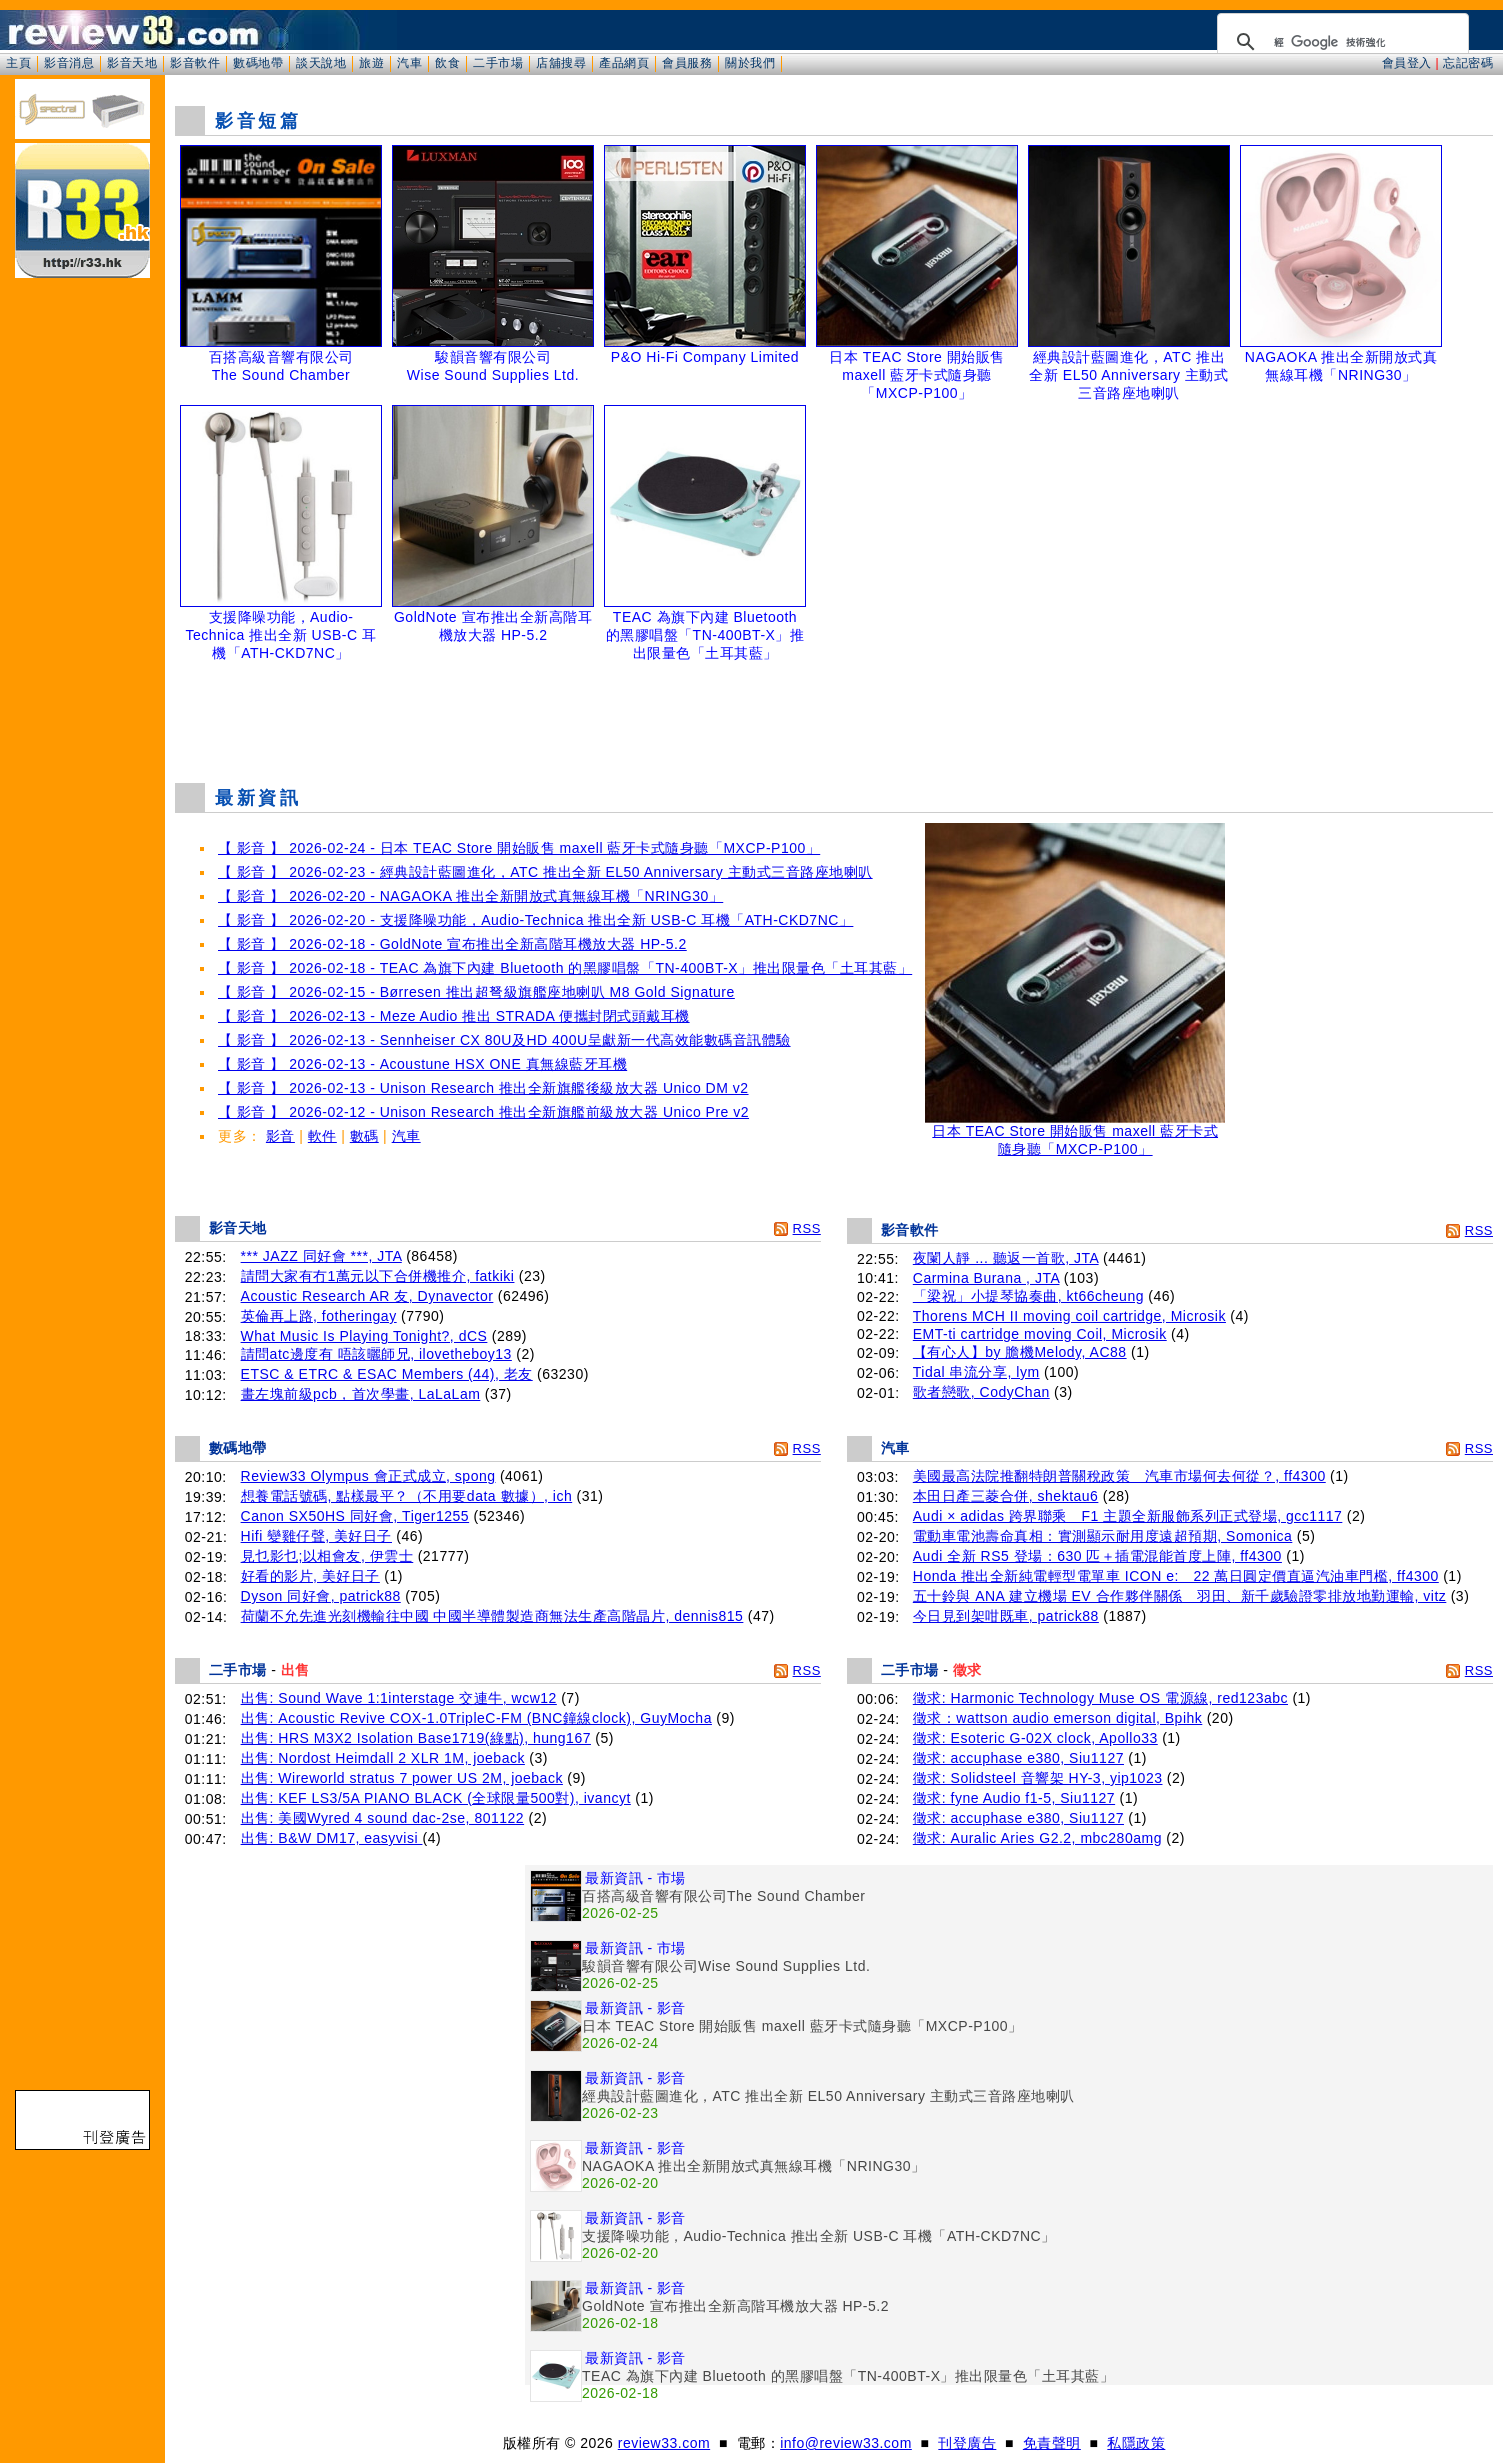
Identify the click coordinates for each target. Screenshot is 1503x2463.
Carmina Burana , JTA (986, 1278)
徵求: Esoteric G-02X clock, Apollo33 (1035, 1738)
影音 (280, 1136)
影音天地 (132, 63)
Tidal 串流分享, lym (976, 1372)
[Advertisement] (834, 717)
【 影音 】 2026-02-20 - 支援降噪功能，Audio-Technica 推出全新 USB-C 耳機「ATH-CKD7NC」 (535, 920)
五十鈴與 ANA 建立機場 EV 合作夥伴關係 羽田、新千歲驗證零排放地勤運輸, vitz (1180, 1596)
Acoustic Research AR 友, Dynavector (367, 1296)
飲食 (447, 63)
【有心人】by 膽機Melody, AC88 (1020, 1352)
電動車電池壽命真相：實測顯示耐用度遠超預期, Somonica (1103, 1536)
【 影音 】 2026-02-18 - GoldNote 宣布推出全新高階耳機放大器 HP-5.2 (452, 944)
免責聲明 (1052, 2443)
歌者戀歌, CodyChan (981, 1392)
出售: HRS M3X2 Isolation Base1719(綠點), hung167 (416, 1738)
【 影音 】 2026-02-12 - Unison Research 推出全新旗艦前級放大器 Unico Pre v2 (483, 1112)
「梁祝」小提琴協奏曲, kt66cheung (1028, 1296)
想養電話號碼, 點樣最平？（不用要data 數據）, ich (407, 1496)
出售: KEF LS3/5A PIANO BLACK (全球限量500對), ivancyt (436, 1798)
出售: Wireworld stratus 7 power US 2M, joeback (402, 1778)
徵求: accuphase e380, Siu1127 (1018, 1758)
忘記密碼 (1468, 63)
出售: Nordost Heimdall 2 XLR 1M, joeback (383, 1758)
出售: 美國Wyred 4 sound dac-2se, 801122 (383, 1818)
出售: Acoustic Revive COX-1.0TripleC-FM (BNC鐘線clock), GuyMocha (476, 1718)
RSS (807, 1228)
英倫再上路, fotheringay (319, 1316)
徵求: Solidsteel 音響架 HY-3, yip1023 (1038, 1778)
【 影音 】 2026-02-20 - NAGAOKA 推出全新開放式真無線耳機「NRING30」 (470, 896)
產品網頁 (624, 63)
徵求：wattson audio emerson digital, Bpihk (1058, 1718)
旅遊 (371, 63)
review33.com (664, 2443)
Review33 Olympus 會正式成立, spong (368, 1476)
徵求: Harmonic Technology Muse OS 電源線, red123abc (1100, 1698)
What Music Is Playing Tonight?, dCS (364, 1336)
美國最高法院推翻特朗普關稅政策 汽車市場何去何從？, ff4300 (1119, 1476)
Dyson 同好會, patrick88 (321, 1596)
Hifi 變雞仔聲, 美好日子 (316, 1536)
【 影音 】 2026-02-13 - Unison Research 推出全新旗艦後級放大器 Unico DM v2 (483, 1088)
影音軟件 (195, 63)
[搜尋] (1340, 42)
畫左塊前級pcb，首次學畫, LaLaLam (361, 1394)
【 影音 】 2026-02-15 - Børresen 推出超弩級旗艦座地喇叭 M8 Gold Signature (476, 992)
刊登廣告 (967, 2443)
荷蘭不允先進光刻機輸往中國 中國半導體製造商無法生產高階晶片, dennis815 (492, 1616)
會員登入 (1407, 63)
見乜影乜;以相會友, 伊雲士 (327, 1556)
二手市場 (498, 63)
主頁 (18, 63)
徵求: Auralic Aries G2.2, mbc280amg (1037, 1838)
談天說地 (321, 63)
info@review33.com (846, 2443)
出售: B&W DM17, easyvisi (332, 1838)
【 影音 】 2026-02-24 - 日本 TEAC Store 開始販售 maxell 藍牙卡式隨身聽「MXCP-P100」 (519, 848)
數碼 (364, 1136)
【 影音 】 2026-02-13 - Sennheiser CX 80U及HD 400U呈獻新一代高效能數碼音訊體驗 (504, 1040)
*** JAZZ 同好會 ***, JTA (321, 1256)
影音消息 (69, 63)
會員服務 (687, 63)
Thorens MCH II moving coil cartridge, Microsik (1069, 1316)
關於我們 (750, 63)
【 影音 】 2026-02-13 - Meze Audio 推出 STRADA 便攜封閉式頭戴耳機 (454, 1016)
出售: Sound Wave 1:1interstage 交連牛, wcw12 (399, 1698)
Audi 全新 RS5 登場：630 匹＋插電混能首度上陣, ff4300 (1097, 1556)
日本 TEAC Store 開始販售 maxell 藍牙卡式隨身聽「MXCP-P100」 (1075, 1133)
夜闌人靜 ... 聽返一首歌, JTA (1006, 1258)
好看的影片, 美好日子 (310, 1576)
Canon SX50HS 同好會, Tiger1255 (355, 1516)
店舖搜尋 (561, 63)
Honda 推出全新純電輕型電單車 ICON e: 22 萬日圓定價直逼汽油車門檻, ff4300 (1176, 1576)
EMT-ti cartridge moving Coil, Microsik (1040, 1334)
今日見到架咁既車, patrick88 (1006, 1616)
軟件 (322, 1136)
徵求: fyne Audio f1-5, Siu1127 (1014, 1798)
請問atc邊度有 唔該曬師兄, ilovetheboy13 (376, 1354)
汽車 (409, 63)
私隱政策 (1136, 2443)
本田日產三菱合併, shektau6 (1006, 1496)
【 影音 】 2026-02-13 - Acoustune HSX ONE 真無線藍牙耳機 (422, 1064)
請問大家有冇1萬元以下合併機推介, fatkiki (378, 1276)
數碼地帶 (258, 63)
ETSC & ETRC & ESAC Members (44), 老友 (387, 1374)
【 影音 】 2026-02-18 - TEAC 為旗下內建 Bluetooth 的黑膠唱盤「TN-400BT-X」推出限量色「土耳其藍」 (565, 968)
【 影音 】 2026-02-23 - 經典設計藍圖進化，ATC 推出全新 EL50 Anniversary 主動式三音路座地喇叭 (545, 872)
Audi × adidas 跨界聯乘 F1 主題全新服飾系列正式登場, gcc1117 (1128, 1516)
